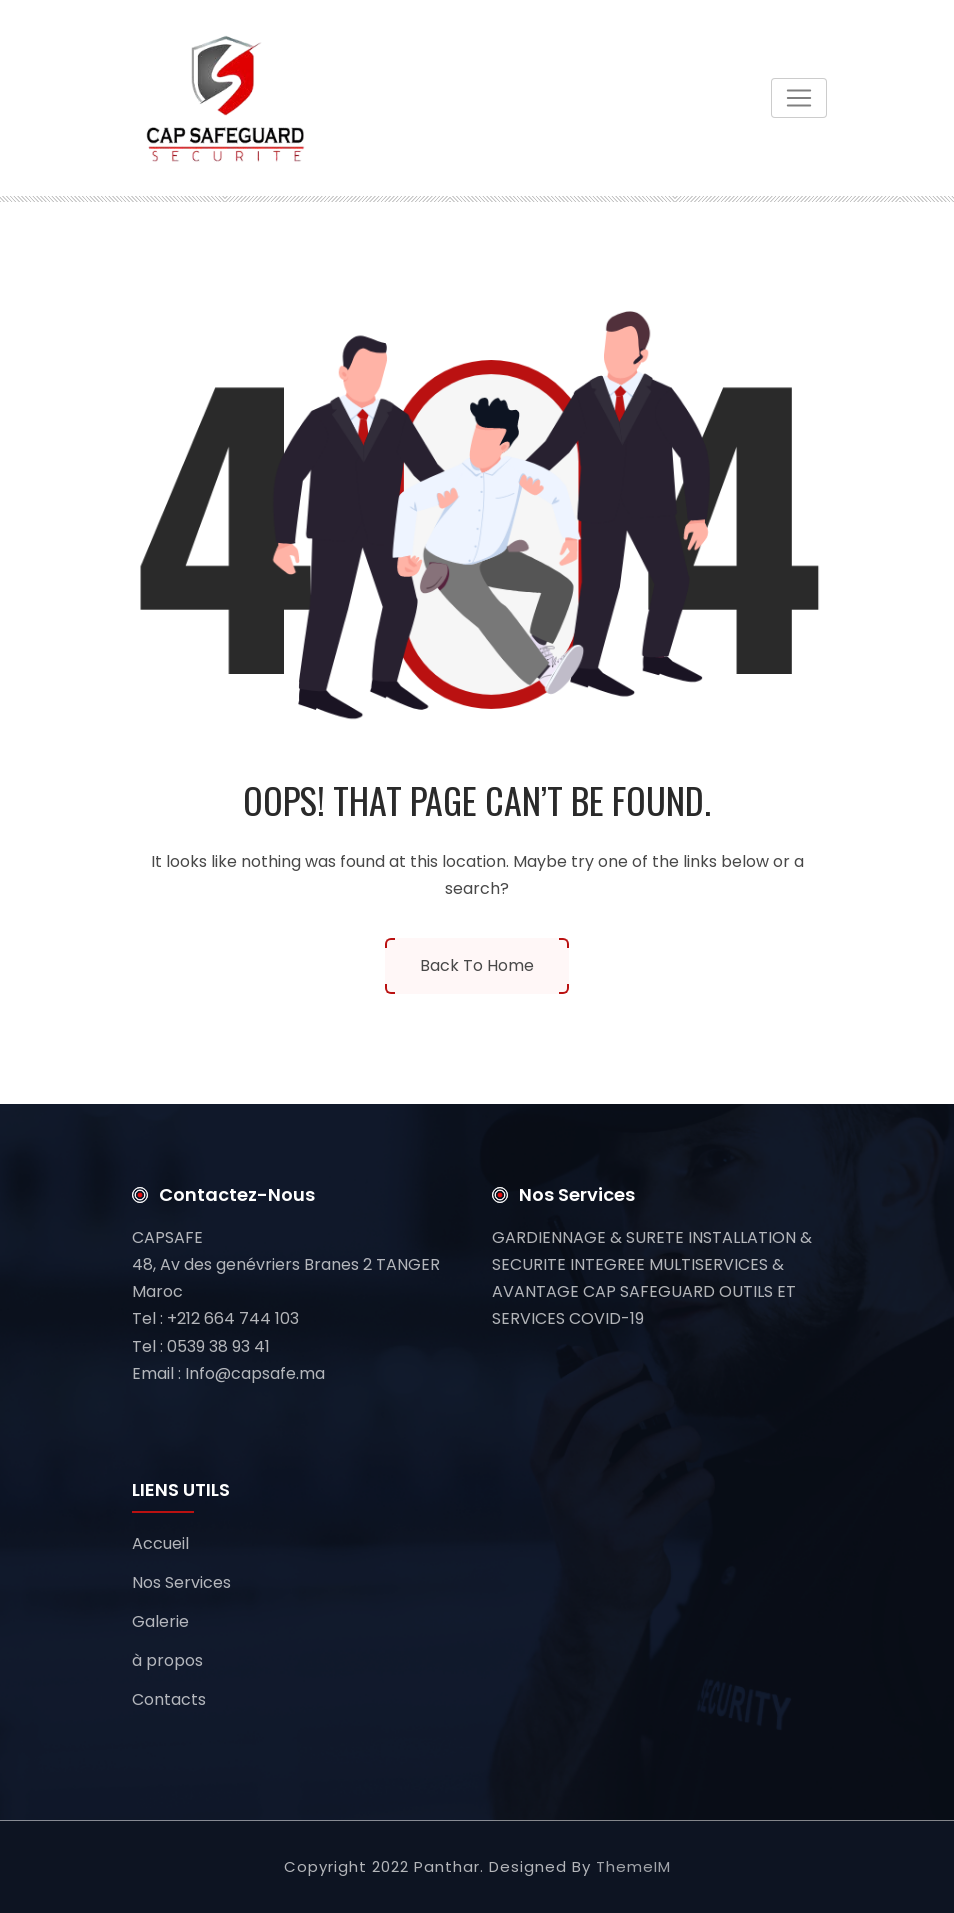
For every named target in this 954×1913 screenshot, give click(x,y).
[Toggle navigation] (799, 98)
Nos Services (181, 1582)
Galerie (160, 1621)
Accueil (160, 1543)
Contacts (169, 1699)
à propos (167, 1660)
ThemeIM (633, 1866)
